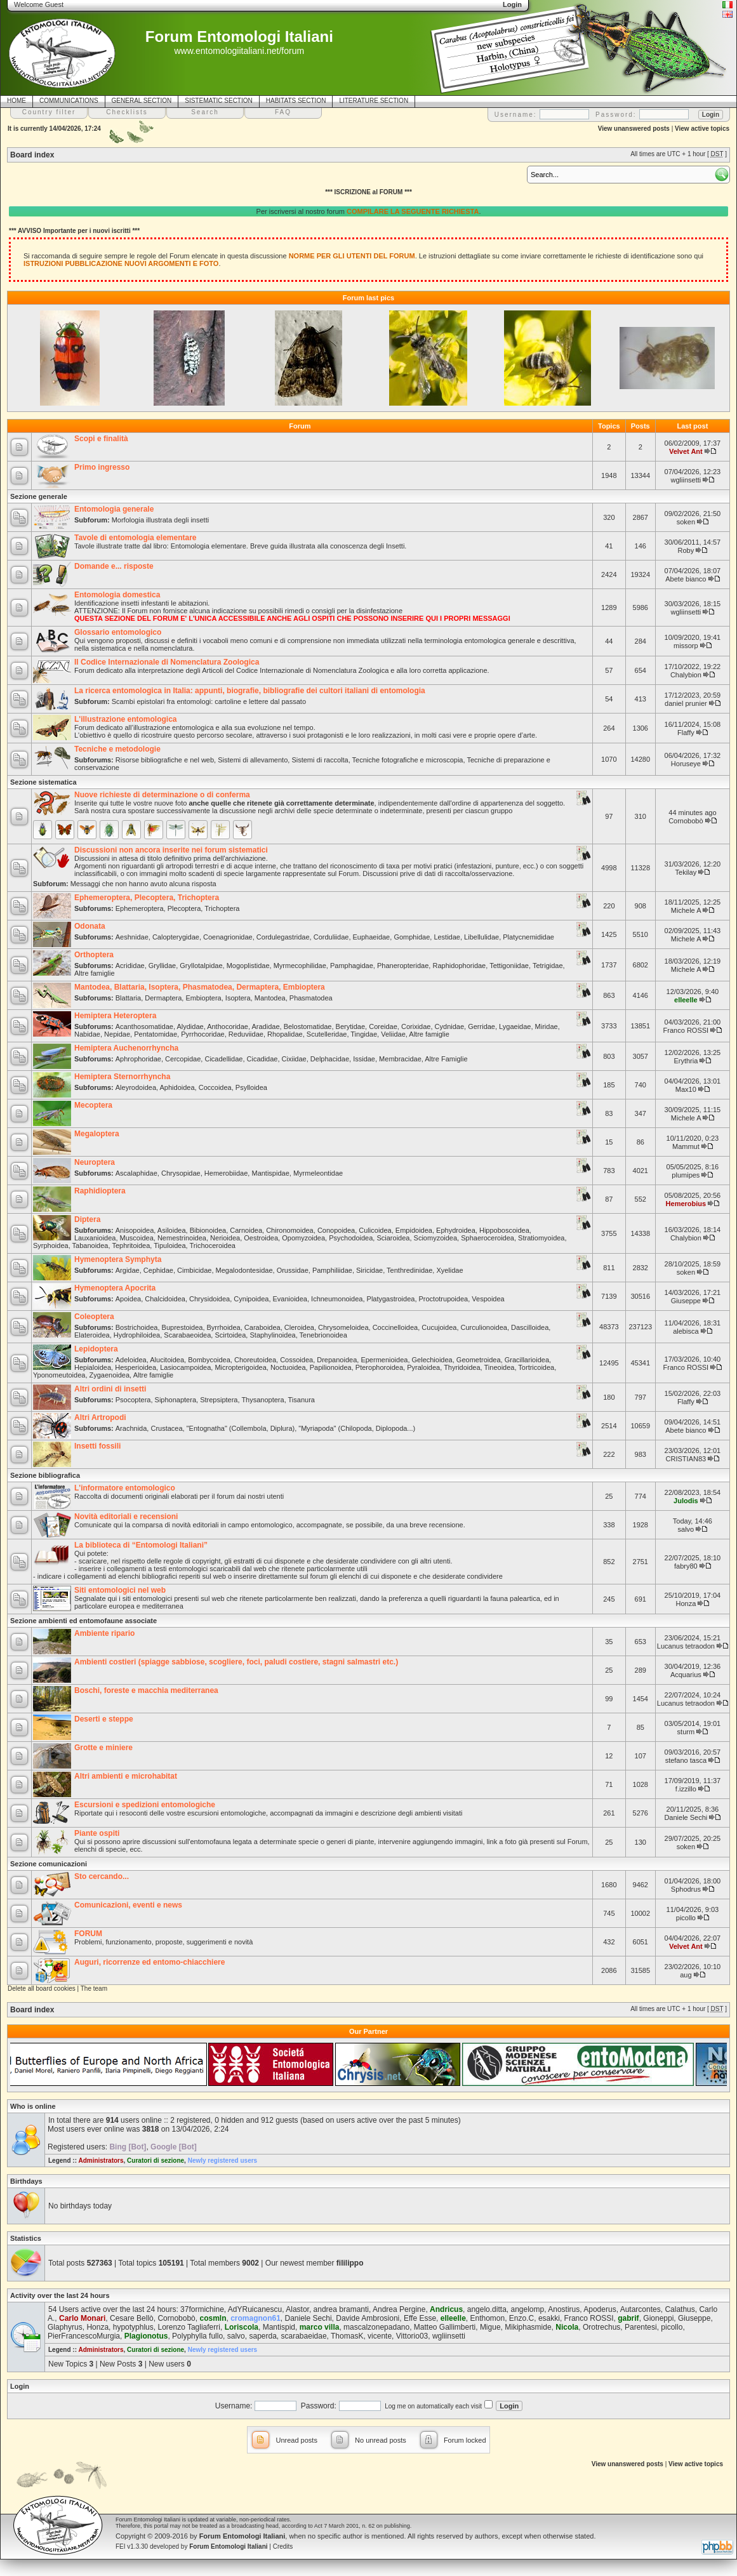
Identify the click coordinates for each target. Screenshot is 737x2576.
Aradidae (265, 1026)
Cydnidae (449, 1026)
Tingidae (363, 1034)
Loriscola (241, 2327)
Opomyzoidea (303, 1238)
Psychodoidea (351, 1238)
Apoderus (599, 2309)
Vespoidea (488, 1299)
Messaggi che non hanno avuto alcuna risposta (143, 883)
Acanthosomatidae (144, 1026)
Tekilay (686, 872)
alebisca (685, 1331)
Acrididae (130, 965)
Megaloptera (96, 1133)
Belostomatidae (308, 1026)
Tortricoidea (536, 1367)
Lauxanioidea (95, 1238)
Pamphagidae (351, 965)
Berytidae (350, 1026)
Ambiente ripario (104, 1633)
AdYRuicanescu (255, 2309)
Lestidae (447, 937)
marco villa (320, 2327)
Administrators (100, 2160)
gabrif (628, 2318)
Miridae (546, 1026)
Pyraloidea (423, 1367)
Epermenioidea (384, 1360)
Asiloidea (171, 1230)
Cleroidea (299, 1327)
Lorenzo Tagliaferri (188, 2327)
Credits (283, 2546)
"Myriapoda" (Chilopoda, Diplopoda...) (356, 1428)
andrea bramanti (341, 2309)
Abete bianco (685, 579)
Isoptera (238, 998)
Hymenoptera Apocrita (115, 1288)
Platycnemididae (528, 937)
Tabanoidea (90, 1245)
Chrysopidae (181, 1173)
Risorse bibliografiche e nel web (165, 760)
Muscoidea (137, 1238)
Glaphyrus (65, 2327)
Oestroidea (261, 1238)
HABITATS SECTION (296, 100)
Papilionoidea (331, 1367)
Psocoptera (133, 1400)
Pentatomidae (155, 1034)
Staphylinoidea (272, 1335)
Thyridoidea (462, 1367)
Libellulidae (481, 937)
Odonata (89, 926)
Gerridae (481, 1026)
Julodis (686, 1500)
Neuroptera (94, 1162)
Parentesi (641, 2327)
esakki (549, 2318)
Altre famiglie (94, 973)
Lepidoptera (96, 1348)
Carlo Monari (82, 2318)
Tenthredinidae (409, 1270)
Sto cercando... (101, 1876)
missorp (686, 645)
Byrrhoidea (224, 1327)
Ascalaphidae (136, 1173)
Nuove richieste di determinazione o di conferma (162, 794)
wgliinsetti (686, 480)
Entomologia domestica (117, 594)
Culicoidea (375, 1230)
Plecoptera (184, 908)
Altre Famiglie (446, 1059)
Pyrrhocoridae (202, 1034)
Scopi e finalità (101, 438)
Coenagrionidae (228, 937)
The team (94, 1988)
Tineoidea (499, 1367)
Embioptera (203, 998)
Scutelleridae (327, 1034)
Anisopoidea (135, 1230)
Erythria (686, 1061)
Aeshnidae (132, 937)
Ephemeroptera (140, 908)
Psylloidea (251, 1087)
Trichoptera (221, 908)
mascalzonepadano (376, 2327)
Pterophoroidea (379, 1367)
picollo (686, 1918)
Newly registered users (223, 2160)
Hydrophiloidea (137, 1335)
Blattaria (128, 998)
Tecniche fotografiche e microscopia (407, 760)
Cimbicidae (194, 1270)
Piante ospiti (96, 1833)
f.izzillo (685, 1789)
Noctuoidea (288, 1367)
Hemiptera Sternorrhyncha (122, 1076)
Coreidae (383, 1026)
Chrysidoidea (209, 1299)
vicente (380, 2336)
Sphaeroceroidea (487, 1238)
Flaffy (685, 732)
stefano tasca (686, 1760)
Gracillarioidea (527, 1360)
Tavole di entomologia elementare (135, 537)
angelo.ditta (487, 2309)
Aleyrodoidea (136, 1087)
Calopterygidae (175, 937)
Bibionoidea (208, 1230)
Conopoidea (336, 1230)
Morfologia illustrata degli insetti (160, 520)
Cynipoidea (251, 1299)
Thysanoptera (262, 1400)
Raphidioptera (100, 1190)
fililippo (350, 2263)
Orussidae (293, 1270)
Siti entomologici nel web (120, 1590)
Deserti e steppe (103, 1719)
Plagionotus (146, 2336)
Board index (32, 154)
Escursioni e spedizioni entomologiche (144, 1804)
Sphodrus (686, 1889)
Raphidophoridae (459, 965)
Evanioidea (290, 1299)
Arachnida (131, 1428)
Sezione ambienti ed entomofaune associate (83, 1620)
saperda (262, 2336)
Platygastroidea (391, 1299)
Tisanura (301, 1400)
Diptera (87, 1219)
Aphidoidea (177, 1087)
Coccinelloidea (395, 1327)
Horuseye (686, 763)
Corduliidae (331, 937)
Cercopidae (183, 1059)
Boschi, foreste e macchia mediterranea (146, 1690)
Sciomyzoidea (435, 1238)
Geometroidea (478, 1360)
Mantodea (270, 998)
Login (19, 2386)
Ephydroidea (455, 1230)
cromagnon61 (255, 2318)
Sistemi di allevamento (253, 760)
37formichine (202, 2309)
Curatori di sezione (155, 2160)
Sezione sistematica (43, 782)
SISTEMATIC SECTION (219, 100)
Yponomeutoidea (59, 1375)
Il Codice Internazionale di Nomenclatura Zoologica (166, 662)
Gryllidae (162, 965)
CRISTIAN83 (686, 1459)
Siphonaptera (175, 1400)
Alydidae (189, 1026)
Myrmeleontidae (318, 1173)
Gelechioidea (432, 1360)
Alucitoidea (167, 1360)
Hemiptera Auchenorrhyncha (126, 1048)
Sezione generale (38, 496)
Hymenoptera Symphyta (117, 1259)
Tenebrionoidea (323, 1335)
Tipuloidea (169, 1245)
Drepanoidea (337, 1360)
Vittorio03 (412, 2336)
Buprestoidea (182, 1327)
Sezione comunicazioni (48, 1864)
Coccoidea (215, 1087)
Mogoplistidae (248, 965)
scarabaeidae (304, 2336)
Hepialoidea (92, 1367)
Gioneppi (658, 2318)
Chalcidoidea (165, 1299)
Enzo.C (521, 2318)
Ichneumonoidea (336, 1299)
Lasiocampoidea (185, 1367)
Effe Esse (420, 2318)
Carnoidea (246, 1230)
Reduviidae (246, 1034)
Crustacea (166, 1428)
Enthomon (487, 2318)
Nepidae (117, 1034)
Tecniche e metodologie (117, 749)
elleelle (686, 1000)
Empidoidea (413, 1230)
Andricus (446, 2309)
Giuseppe (686, 1301)
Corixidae (415, 1026)
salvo (686, 1529)
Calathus (679, 2309)
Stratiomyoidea (541, 1238)
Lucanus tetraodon (686, 1646)
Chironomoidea (290, 1230)
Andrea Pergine (399, 2309)
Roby (686, 550)
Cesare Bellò (132, 2318)
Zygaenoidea (110, 1375)
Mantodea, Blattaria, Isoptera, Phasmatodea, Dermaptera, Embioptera (199, 987)
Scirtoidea (230, 1335)
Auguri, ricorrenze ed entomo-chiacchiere (149, 1962)
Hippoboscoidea (504, 1230)
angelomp (527, 2309)
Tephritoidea (131, 1245)
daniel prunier (686, 703)
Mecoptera (93, 1105)
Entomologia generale (114, 509)
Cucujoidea (439, 1327)
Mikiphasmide (528, 2327)
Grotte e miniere (103, 1747)
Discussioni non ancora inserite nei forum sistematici (171, 850)
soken (686, 522)
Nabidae (87, 1034)
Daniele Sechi (685, 1817)
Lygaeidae (515, 1026)
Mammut (686, 1146)
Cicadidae (262, 1059)
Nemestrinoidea (181, 1238)
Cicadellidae (223, 1059)
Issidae (364, 1059)
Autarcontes (640, 2309)
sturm (686, 1732)
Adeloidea (131, 1360)
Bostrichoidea (137, 1327)
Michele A (686, 910)
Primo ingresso (101, 467)
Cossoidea (296, 1360)
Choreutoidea (255, 1360)
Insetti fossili (97, 1446)
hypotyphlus (133, 2327)
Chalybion (685, 675)
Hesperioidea (135, 1367)
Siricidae (369, 1270)
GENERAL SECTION (142, 100)
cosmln (212, 2318)
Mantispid (279, 2327)
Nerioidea (225, 1238)
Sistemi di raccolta (319, 760)
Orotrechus (601, 2327)
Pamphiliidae (332, 1270)
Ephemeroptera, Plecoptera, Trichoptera (146, 897)
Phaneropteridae (402, 965)
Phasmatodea (311, 998)
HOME (16, 100)
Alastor (297, 2309)
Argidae (128, 1270)
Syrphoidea (51, 1245)
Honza (685, 1603)
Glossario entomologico (117, 632)
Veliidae (393, 1034)
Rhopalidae (285, 1034)
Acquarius (685, 1674)
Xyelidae (449, 1270)
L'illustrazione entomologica (125, 719)
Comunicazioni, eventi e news (128, 1905)
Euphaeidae (371, 937)
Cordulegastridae (283, 937)
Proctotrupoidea (443, 1299)
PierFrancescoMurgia (84, 2336)
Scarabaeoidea (187, 1335)
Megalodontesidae (244, 1270)
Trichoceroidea (213, 1245)
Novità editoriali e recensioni (126, 1516)
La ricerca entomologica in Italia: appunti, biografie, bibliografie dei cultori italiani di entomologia (249, 690)
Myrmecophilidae (300, 965)
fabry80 (686, 1566)
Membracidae (400, 1059)
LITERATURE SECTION (373, 100)
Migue (490, 2327)
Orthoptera (94, 954)
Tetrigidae (548, 965)
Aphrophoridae (138, 1059)
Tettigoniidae (509, 965)
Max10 (685, 1089)
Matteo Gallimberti (444, 2327)
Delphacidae (329, 1059)
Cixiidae (294, 1059)
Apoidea (128, 1299)
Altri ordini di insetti (110, 1388)
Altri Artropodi (100, 1417)
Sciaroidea (392, 1238)
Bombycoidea (209, 1360)
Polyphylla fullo (197, 2336)
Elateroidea (92, 1335)
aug (685, 1975)
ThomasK (347, 2336)
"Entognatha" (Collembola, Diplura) (241, 1428)
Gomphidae (412, 937)
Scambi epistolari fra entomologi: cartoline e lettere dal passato (209, 701)
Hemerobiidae (226, 1173)
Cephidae (158, 1270)
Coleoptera (94, 1316)
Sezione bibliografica (45, 1475)
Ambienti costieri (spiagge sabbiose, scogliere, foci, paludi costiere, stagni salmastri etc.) (236, 1661)
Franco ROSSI (686, 1030)
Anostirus (564, 2309)
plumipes (686, 1175)
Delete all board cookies (42, 1988)
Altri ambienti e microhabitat (125, 1776)
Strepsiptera (218, 1400)
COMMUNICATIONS (68, 100)
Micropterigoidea (240, 1367)
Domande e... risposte (114, 566)
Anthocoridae (227, 1026)
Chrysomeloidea (343, 1327)
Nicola (566, 2327)
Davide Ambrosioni (367, 2318)
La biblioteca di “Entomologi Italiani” (141, 1545)
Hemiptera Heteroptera (115, 1015)
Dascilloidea (529, 1327)
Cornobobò (685, 821)
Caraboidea (262, 1327)
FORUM (88, 1933)
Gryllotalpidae (201, 965)
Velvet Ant (686, 451)
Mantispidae (270, 1173)
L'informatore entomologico (124, 1488)
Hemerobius (686, 1203)
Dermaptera (163, 998)
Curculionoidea (484, 1327)
